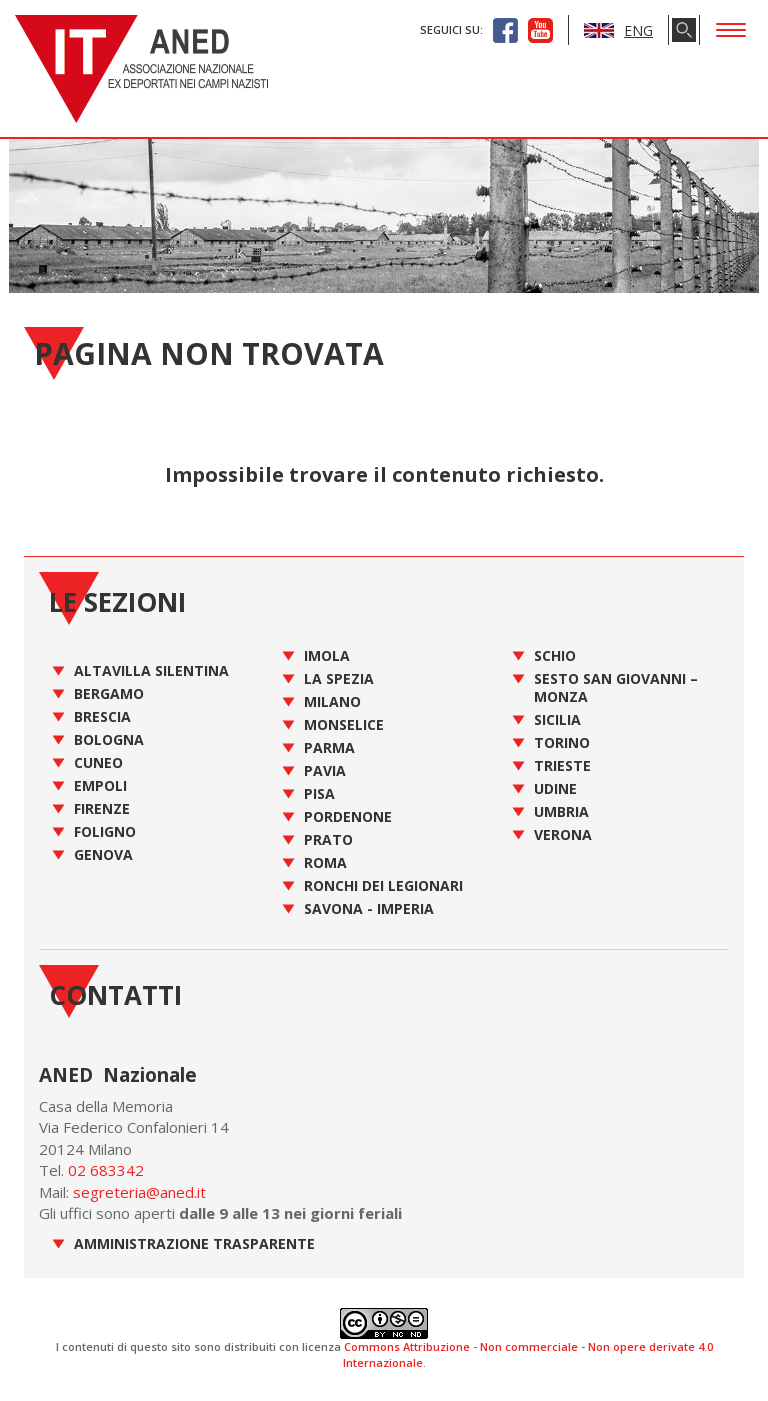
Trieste (562, 765)
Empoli (100, 785)
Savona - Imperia (369, 908)
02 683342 (106, 1170)
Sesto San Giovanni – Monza (616, 687)
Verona (563, 834)
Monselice (344, 724)
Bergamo (109, 693)
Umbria (561, 811)
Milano (332, 701)
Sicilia (557, 719)
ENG (618, 30)
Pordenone (348, 816)
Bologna (109, 739)
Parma (329, 747)
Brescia (102, 716)
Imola (327, 655)
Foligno (105, 831)
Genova (103, 854)
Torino (562, 742)
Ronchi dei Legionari (383, 885)
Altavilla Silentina (151, 670)
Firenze (102, 808)
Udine (555, 788)
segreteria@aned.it (139, 1192)
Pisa (319, 793)
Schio (555, 655)
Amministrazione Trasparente (194, 1243)
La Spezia (339, 678)
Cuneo (98, 762)
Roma (325, 862)
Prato (328, 839)
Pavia (325, 770)
